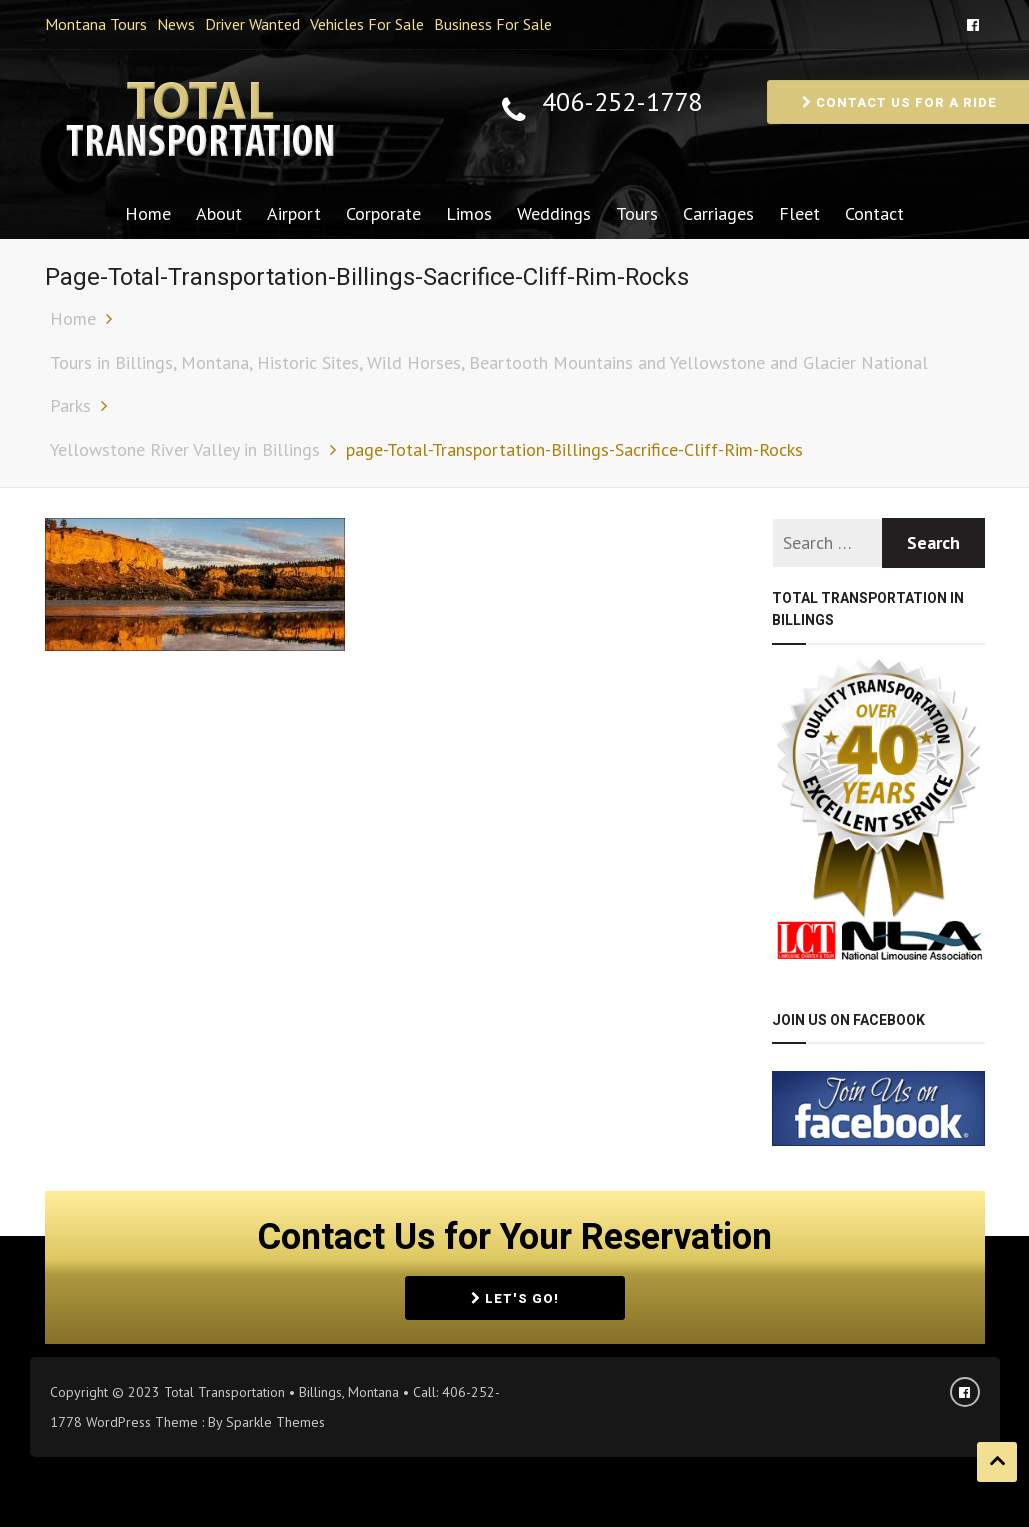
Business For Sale (493, 24)
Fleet (799, 213)
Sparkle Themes (275, 1422)
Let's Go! (515, 1298)
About (219, 213)
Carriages (718, 213)
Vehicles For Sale (367, 24)
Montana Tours (96, 24)
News (176, 24)
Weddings (554, 213)
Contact (874, 213)
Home (148, 213)
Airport (294, 213)
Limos (469, 213)
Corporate (383, 213)
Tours (637, 213)
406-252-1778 (622, 102)
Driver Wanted (252, 24)
